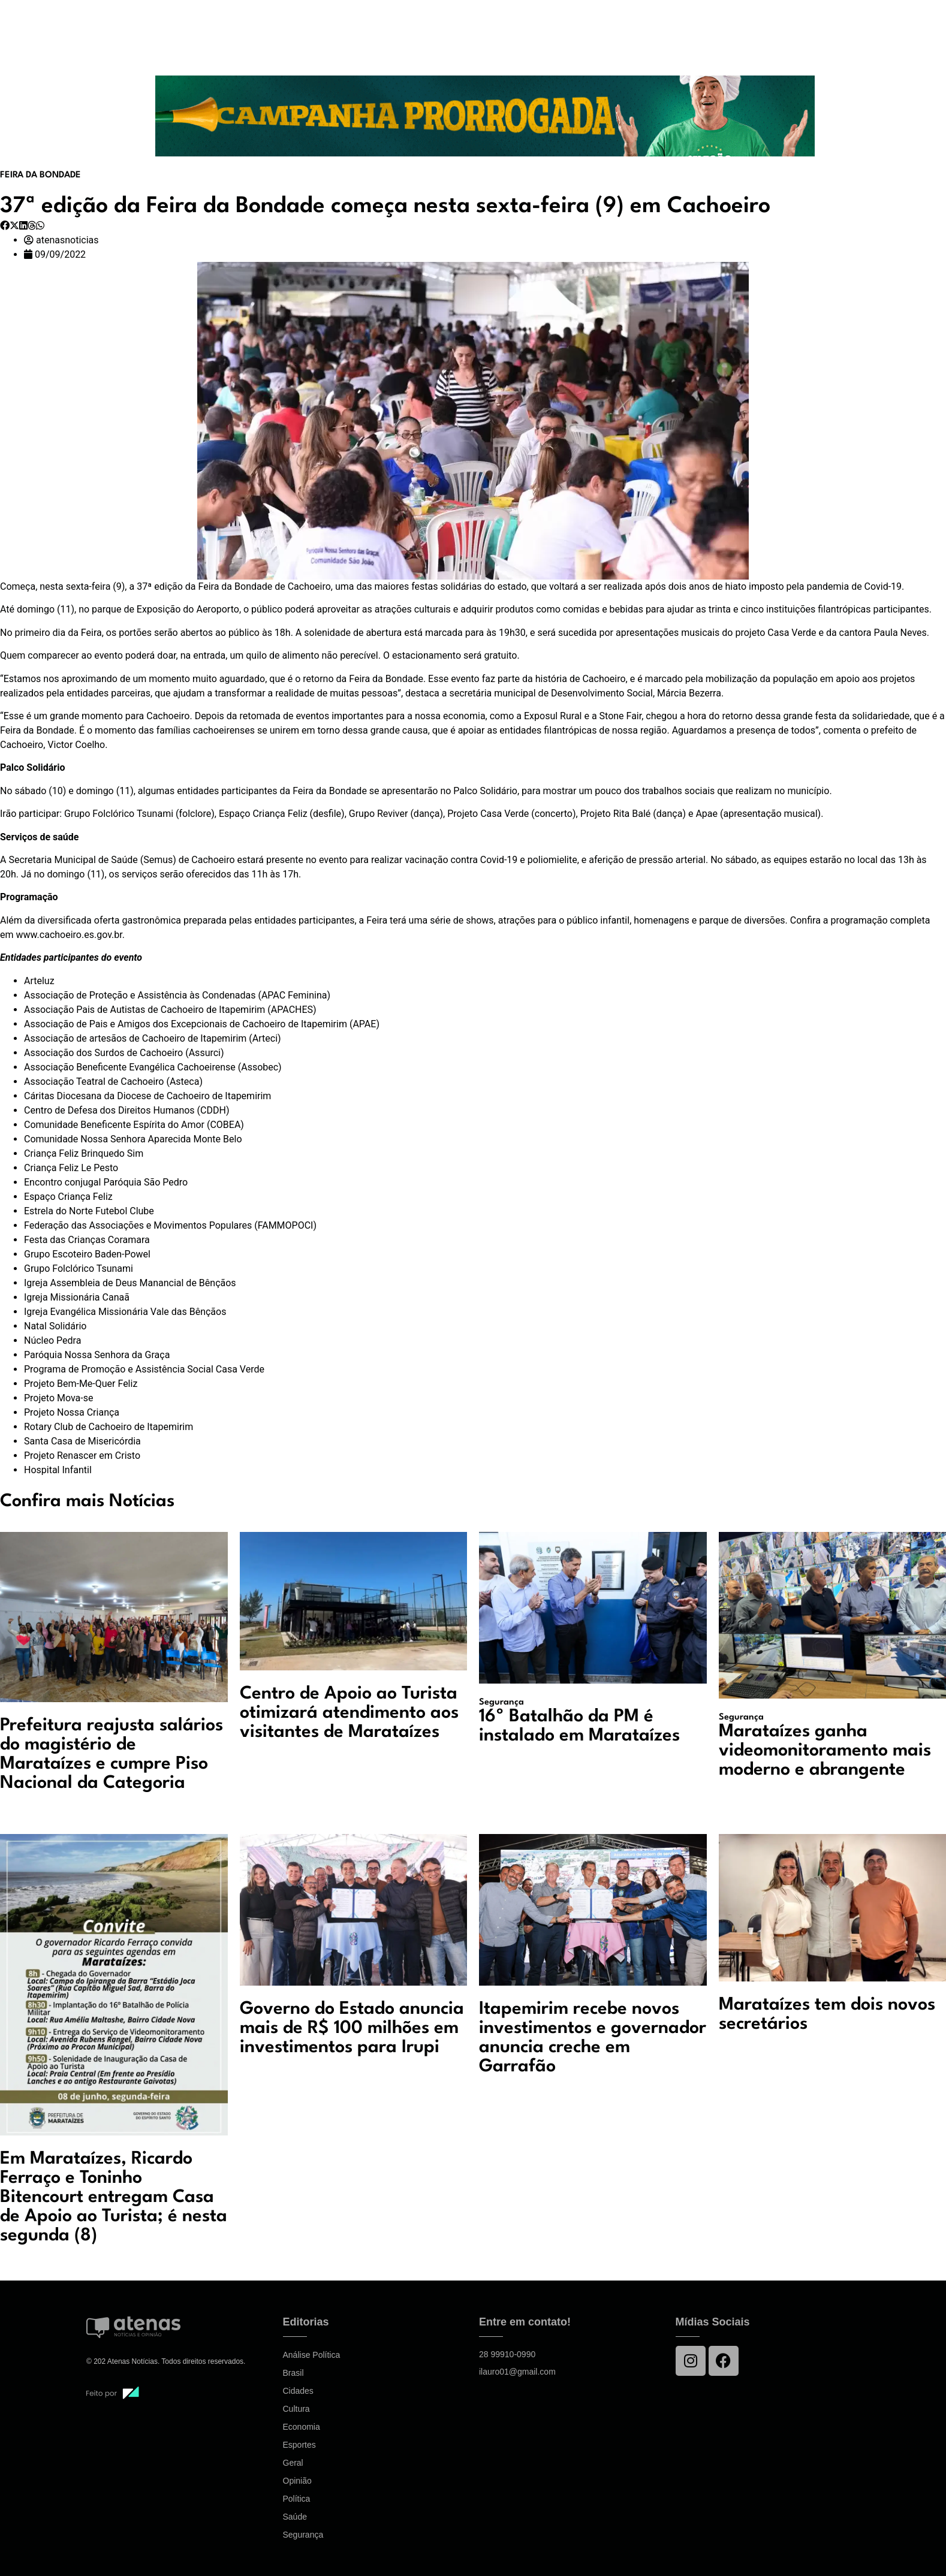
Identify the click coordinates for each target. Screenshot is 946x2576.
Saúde (295, 2516)
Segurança (303, 2534)
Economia (301, 2427)
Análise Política (312, 2355)
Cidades (298, 2391)
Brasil (293, 2373)
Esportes (299, 2445)
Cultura (296, 2409)
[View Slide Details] (485, 116)
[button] (5, 226)
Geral (293, 2463)
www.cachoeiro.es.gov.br (69, 934)
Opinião (297, 2480)
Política (297, 2498)
